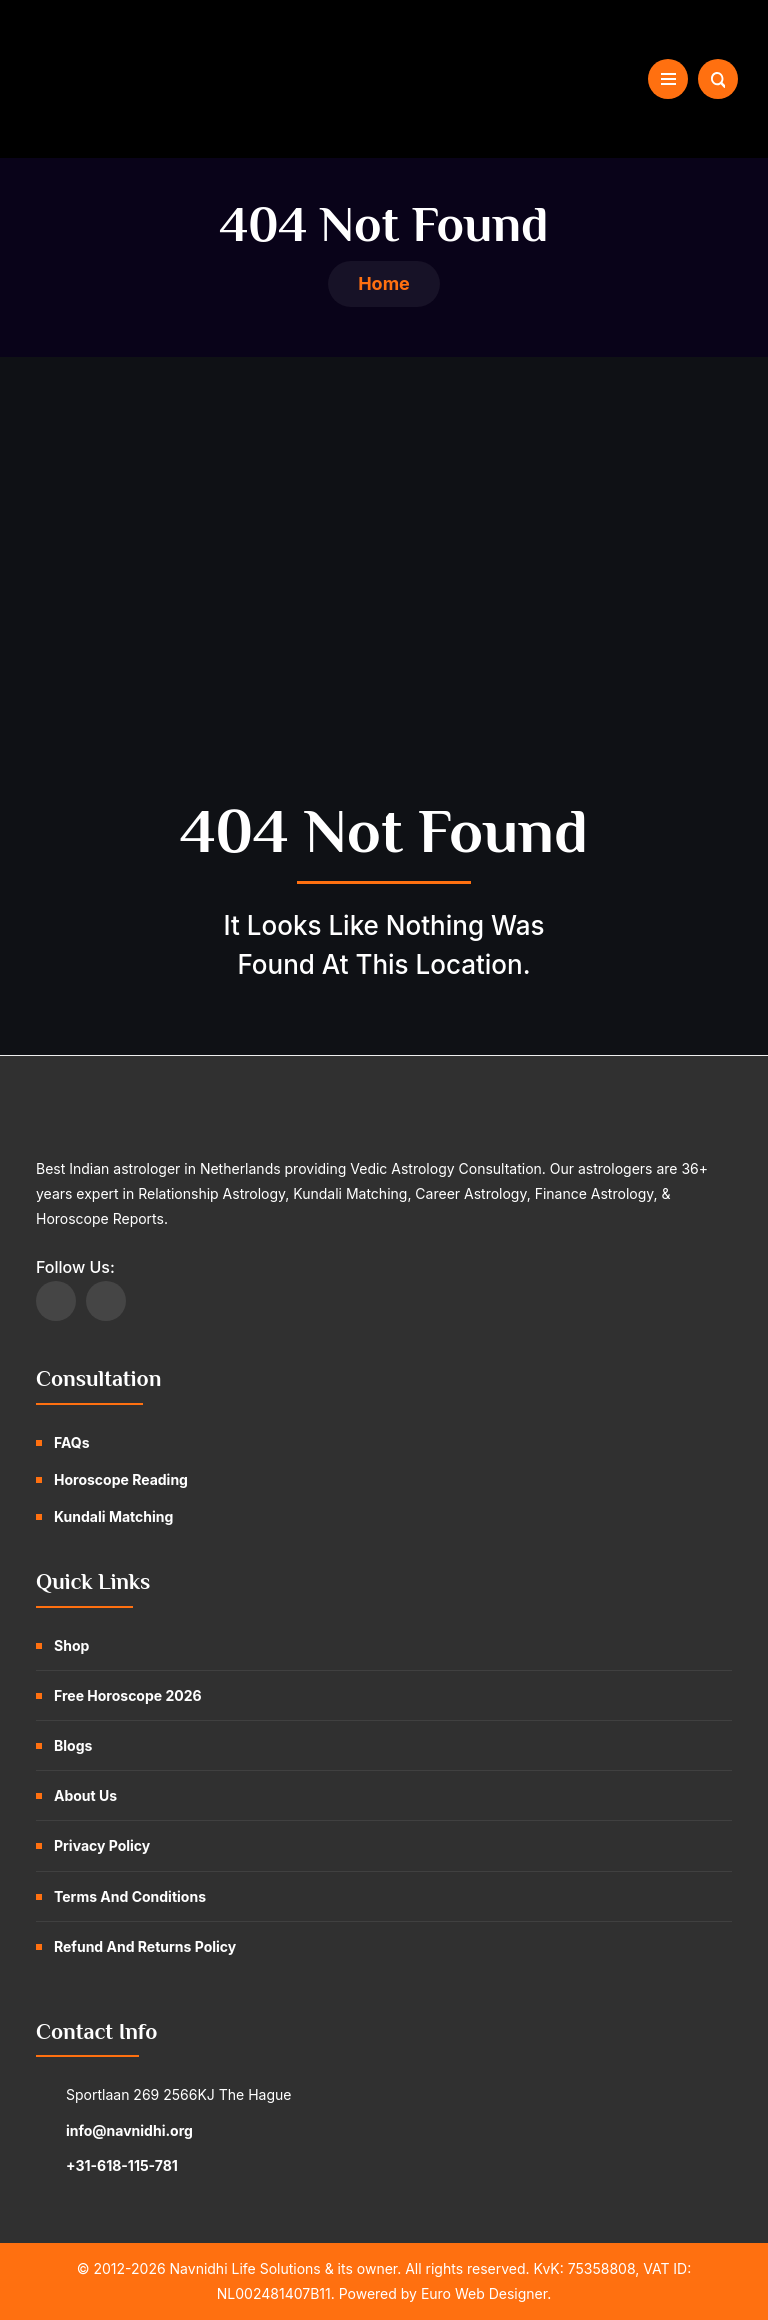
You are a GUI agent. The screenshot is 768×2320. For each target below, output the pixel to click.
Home (384, 283)
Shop (71, 1645)
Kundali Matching (113, 1516)
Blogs (73, 1745)
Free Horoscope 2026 (128, 1695)
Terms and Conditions (130, 1896)
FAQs (72, 1442)
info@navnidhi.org (129, 2130)
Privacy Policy (102, 1845)
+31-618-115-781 (122, 2165)
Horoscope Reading (121, 1479)
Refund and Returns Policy (145, 1946)
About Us (85, 1795)
